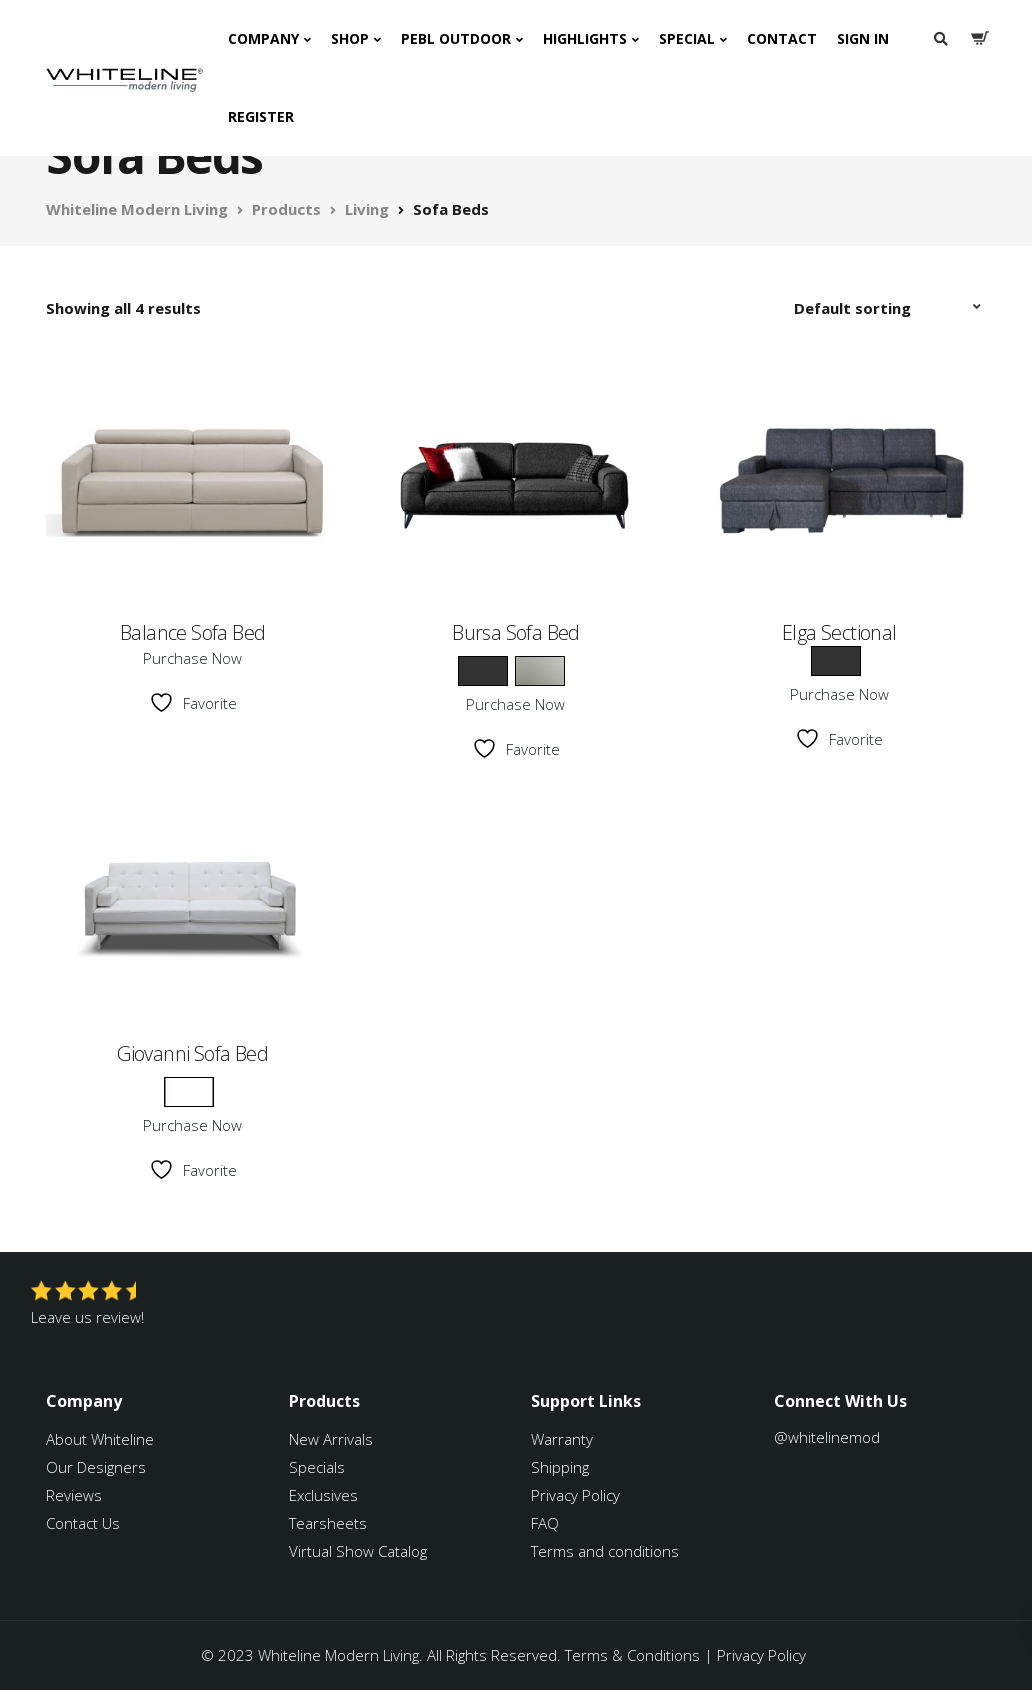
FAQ (545, 1523)
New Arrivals (331, 1439)
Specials (317, 1467)
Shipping (560, 1467)
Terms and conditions (605, 1551)
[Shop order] (890, 308)
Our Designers (96, 1467)
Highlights (585, 38)
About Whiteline (100, 1439)
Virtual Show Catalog (360, 1551)
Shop (350, 38)
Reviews (74, 1495)
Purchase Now (192, 658)
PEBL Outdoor (456, 38)
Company (263, 38)
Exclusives (323, 1495)
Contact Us (83, 1523)
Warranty (564, 1439)
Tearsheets (328, 1523)
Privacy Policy (575, 1495)
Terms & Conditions (632, 1655)
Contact (782, 38)
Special (687, 38)
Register (261, 116)
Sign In (863, 38)
